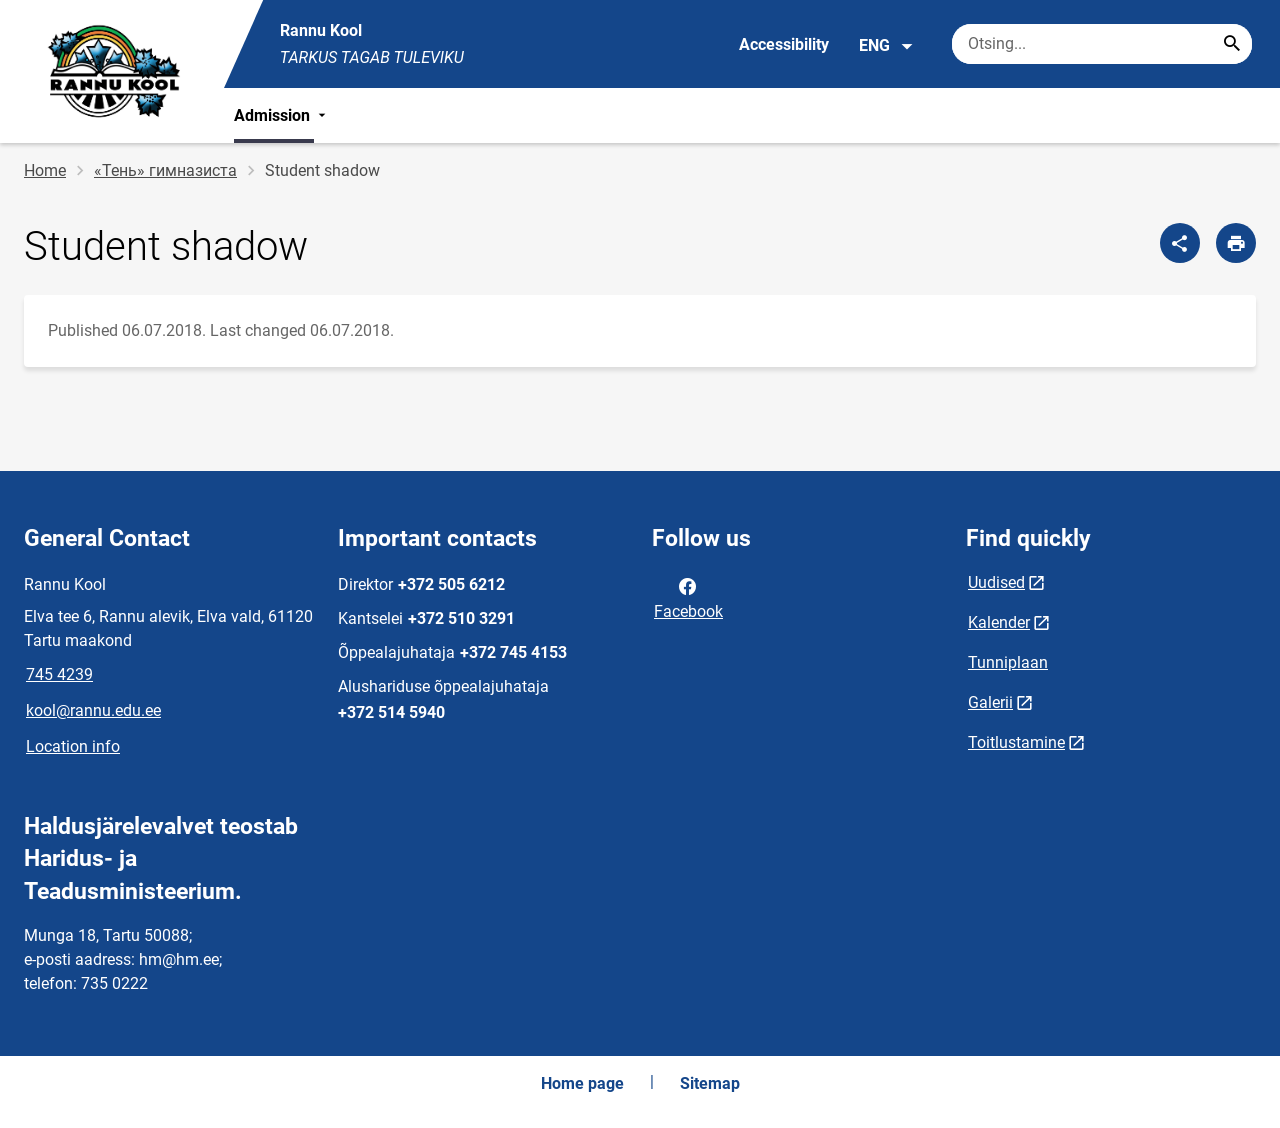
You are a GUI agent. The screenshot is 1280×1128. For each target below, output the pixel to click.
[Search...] (1232, 44)
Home (45, 170)
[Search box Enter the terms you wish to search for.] (1102, 44)
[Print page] (1236, 243)
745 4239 (59, 674)
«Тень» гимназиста (165, 170)
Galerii (990, 702)
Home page (582, 1083)
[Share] (1180, 243)
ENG (886, 46)
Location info (73, 746)
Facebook (688, 597)
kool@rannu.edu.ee (93, 710)
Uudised (996, 582)
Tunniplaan (1008, 662)
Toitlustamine (1016, 742)
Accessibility (784, 44)
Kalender (999, 622)
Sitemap (710, 1083)
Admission (282, 115)
